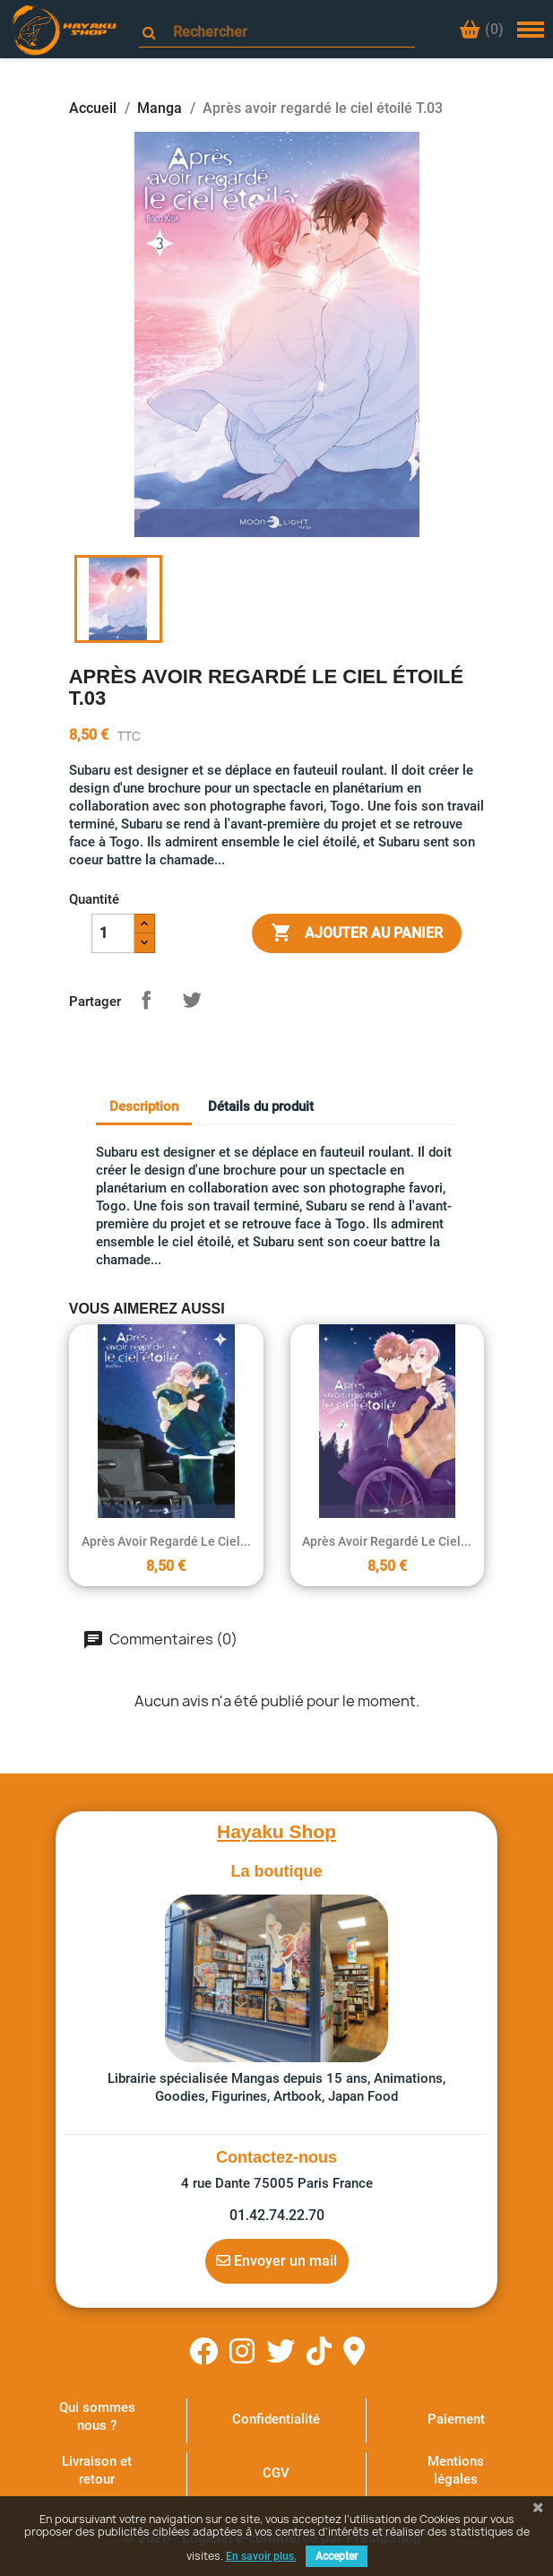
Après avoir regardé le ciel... (166, 1541)
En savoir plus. (261, 2556)
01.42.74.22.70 (276, 2215)
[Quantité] (112, 933)
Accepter (336, 2556)
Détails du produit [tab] (261, 1106)
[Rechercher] (285, 32)
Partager (146, 1000)
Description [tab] (143, 1106)
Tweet (192, 1000)
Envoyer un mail (276, 2260)
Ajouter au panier (357, 933)
